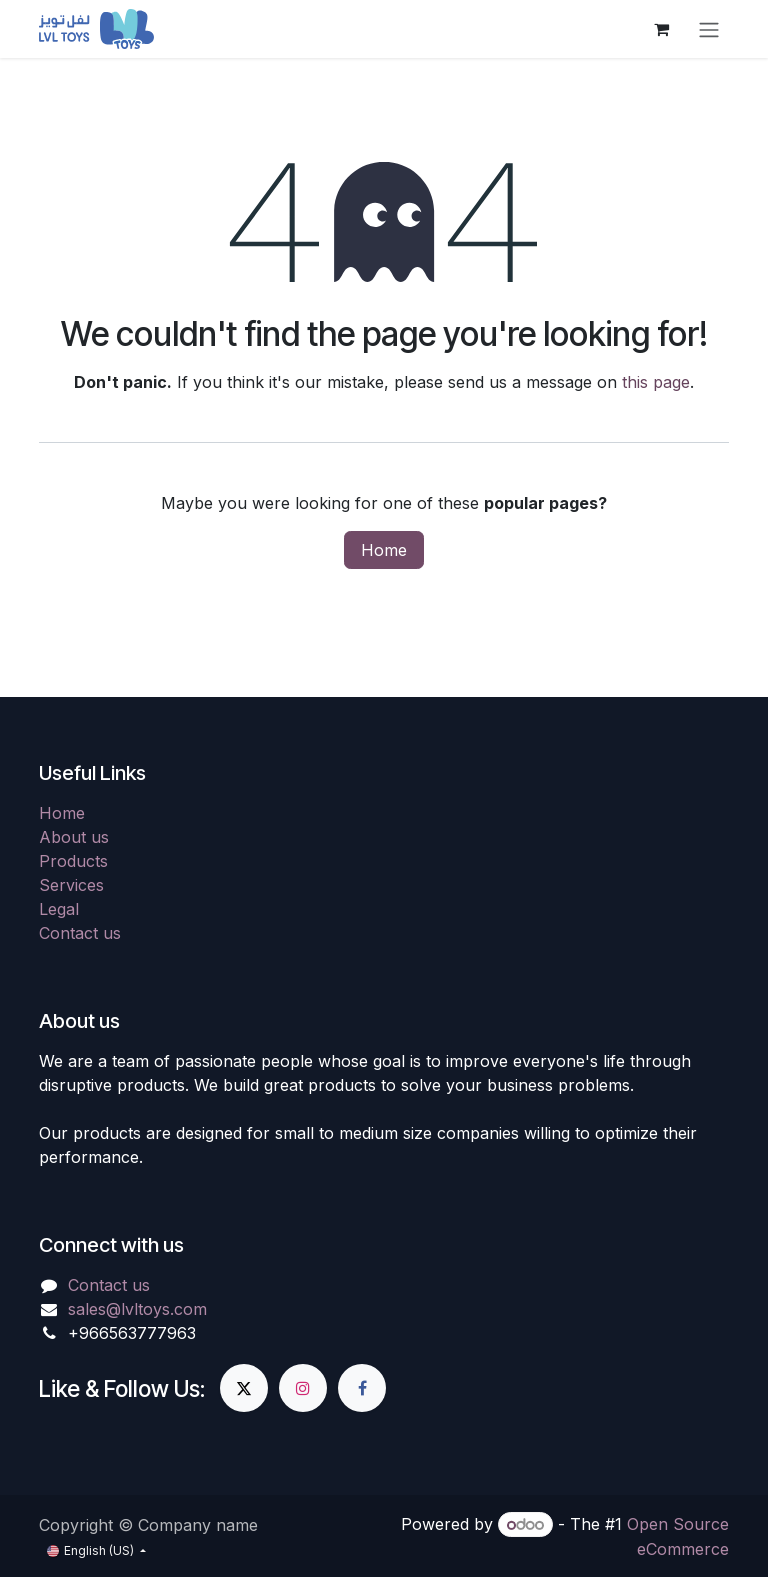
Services (71, 885)
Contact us (80, 933)
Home (384, 550)
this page (656, 382)
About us (74, 837)
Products (73, 861)
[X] (244, 1388)
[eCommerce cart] (661, 29)
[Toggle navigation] (709, 29)
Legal (59, 909)
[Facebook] (362, 1388)
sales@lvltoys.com (137, 1309)
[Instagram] (303, 1388)
